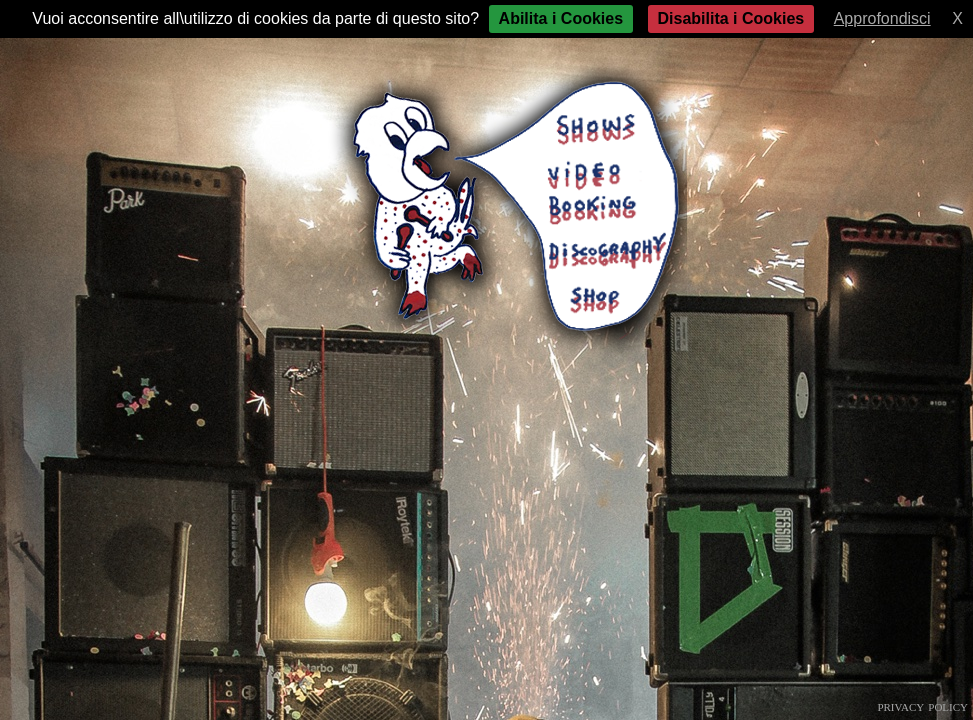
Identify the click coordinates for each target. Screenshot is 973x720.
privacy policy (922, 705)
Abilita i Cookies (561, 18)
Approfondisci (882, 18)
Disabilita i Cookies (731, 18)
